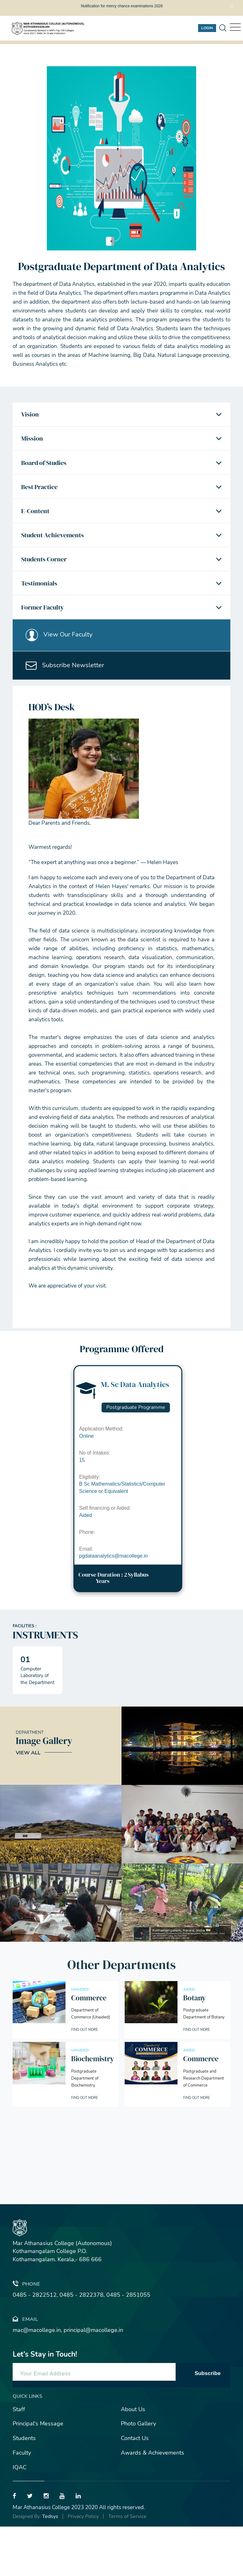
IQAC (20, 2516)
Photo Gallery (138, 2473)
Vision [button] (32, 416)
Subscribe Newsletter (69, 711)
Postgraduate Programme (135, 1456)
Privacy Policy (83, 2565)
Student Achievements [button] (57, 558)
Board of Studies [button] (48, 473)
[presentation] (20, 2223)
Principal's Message (38, 2473)
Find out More (86, 2079)
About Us (133, 2458)
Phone (26, 2333)
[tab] (121, 416)
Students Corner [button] (48, 586)
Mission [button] (34, 444)
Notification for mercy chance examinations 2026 (122, 6)
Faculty (22, 2502)
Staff (19, 2458)
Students (24, 2487)
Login (207, 27)
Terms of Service (127, 2565)
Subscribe (208, 2422)
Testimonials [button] (42, 614)
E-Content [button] (38, 529)
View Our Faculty (63, 675)
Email (25, 2368)
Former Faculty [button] (46, 642)
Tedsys (50, 2565)
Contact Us (135, 2487)
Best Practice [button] (43, 501)
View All (28, 1801)
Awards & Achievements (152, 2502)
